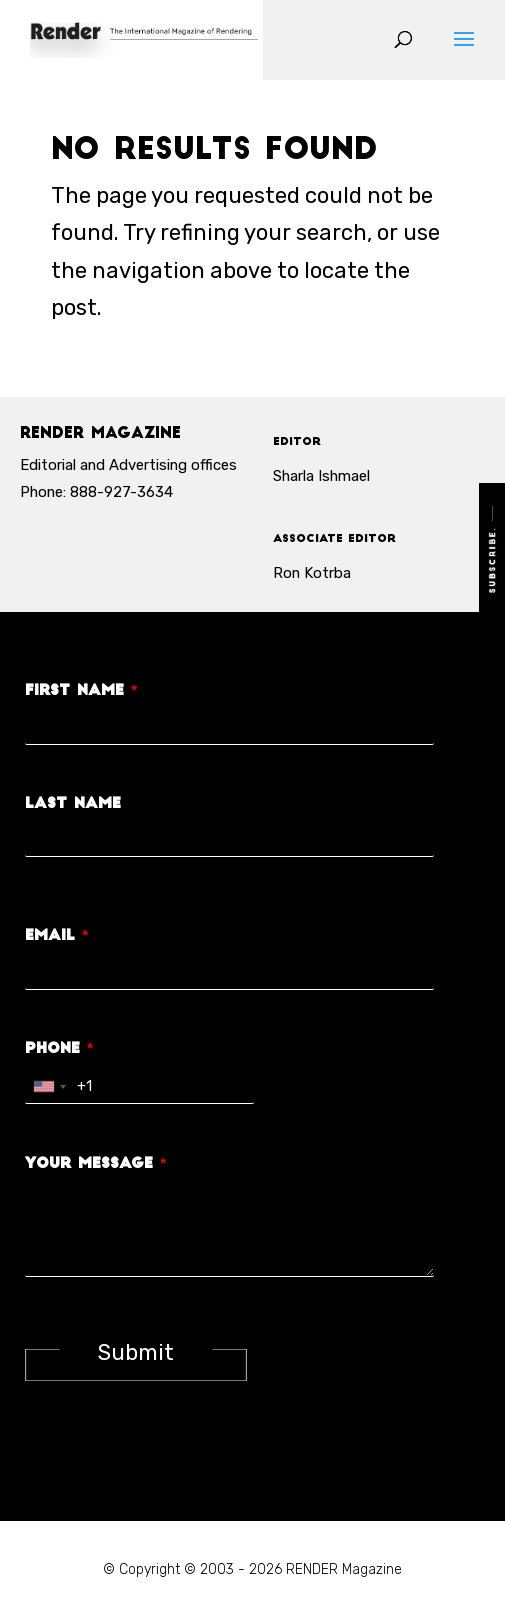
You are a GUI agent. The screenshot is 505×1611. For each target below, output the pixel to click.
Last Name (73, 804)
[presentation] (177, 1462)
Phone (59, 1049)
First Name (81, 691)
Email (56, 936)
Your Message (95, 1164)
